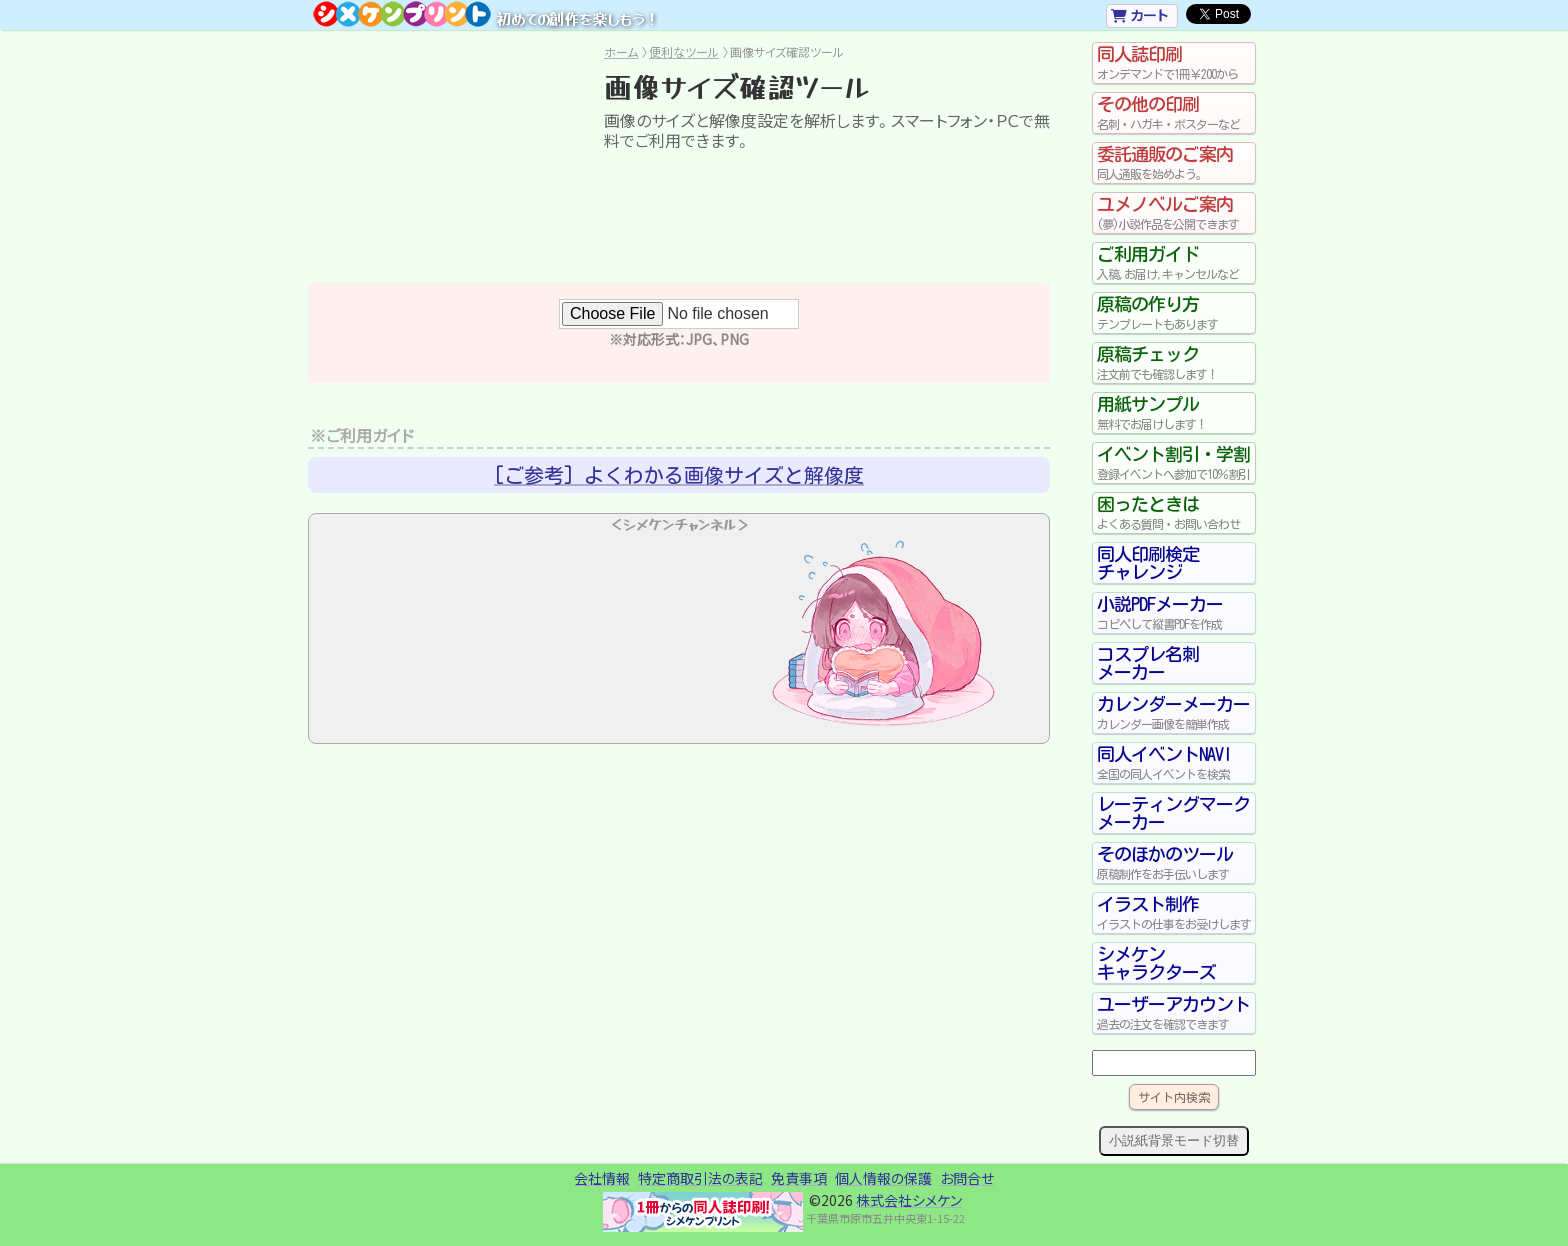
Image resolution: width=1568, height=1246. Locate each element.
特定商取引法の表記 (700, 1178)
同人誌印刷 (1174, 63)
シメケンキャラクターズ (1156, 963)
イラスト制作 (1174, 913)
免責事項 (799, 1178)
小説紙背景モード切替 (1174, 1140)
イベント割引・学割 (1174, 463)
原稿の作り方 (1174, 313)
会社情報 (602, 1178)
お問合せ (967, 1178)
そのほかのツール (1174, 863)
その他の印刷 (1174, 113)
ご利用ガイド (1174, 263)
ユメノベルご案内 (1174, 213)
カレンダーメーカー (1174, 713)
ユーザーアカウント (1174, 1013)
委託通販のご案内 (1174, 163)
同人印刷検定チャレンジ (1148, 563)
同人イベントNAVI (1174, 763)
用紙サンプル (1174, 413)
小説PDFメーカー (1174, 613)
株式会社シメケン (909, 1200)
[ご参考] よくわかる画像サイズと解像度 (679, 475)
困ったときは (1174, 513)
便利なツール (684, 51)
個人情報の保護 (883, 1178)
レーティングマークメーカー (1173, 813)
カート (1139, 15)
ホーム (621, 51)
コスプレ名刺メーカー (1148, 663)
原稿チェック (1174, 363)
